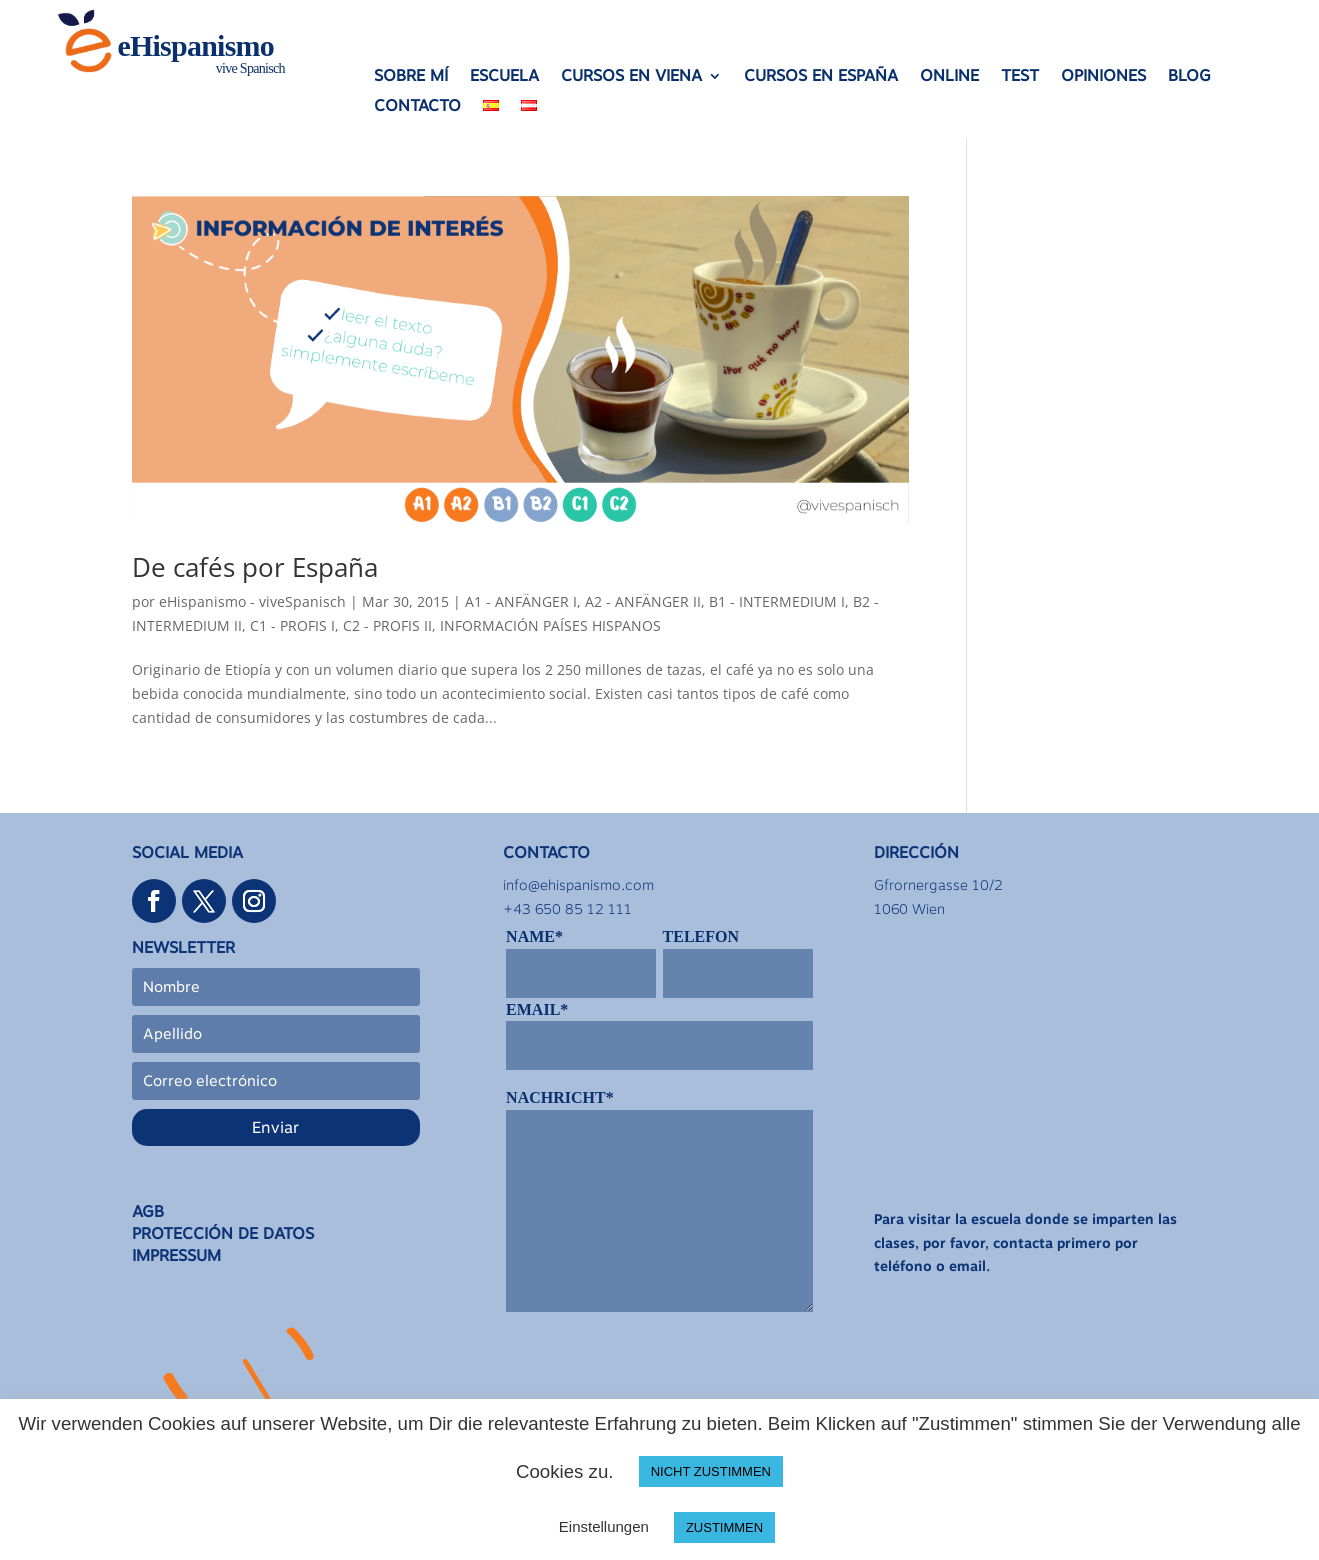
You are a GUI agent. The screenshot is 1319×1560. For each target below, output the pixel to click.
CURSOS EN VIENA (631, 77)
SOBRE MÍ (411, 77)
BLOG (1189, 77)
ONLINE (949, 77)
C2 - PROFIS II (387, 625)
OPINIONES (1103, 77)
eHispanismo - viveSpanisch (252, 601)
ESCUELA (504, 77)
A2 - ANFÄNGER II (643, 601)
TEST (1020, 77)
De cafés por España (255, 567)
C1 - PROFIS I (292, 625)
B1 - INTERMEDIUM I (777, 601)
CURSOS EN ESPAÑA (821, 77)
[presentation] (658, 1374)
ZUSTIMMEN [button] (724, 1527)
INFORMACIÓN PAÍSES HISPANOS (550, 625)
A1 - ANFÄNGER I (521, 601)
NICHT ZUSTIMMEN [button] (711, 1471)
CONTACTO (417, 107)
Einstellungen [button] (604, 1526)
